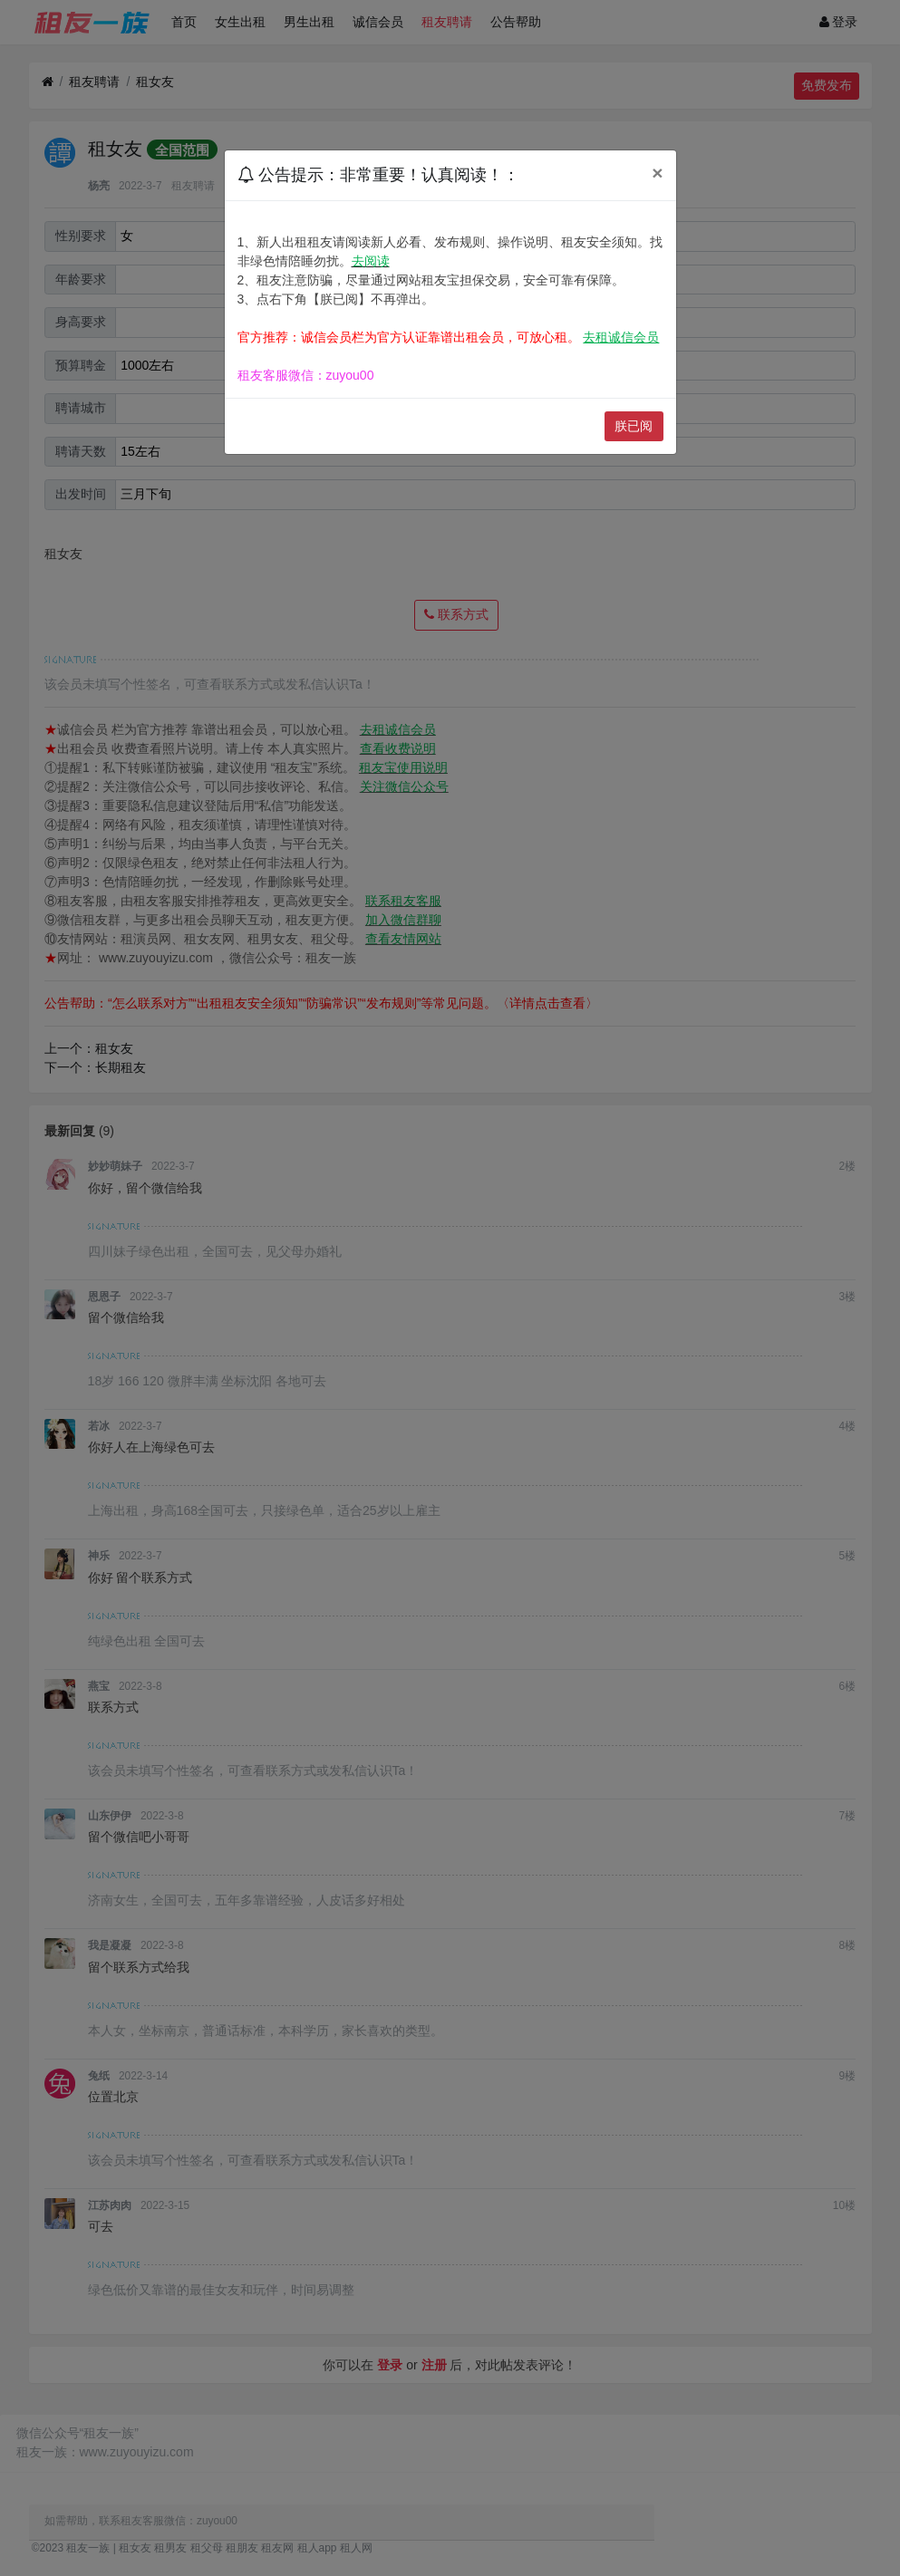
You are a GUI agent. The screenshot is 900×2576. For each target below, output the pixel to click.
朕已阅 (634, 426)
